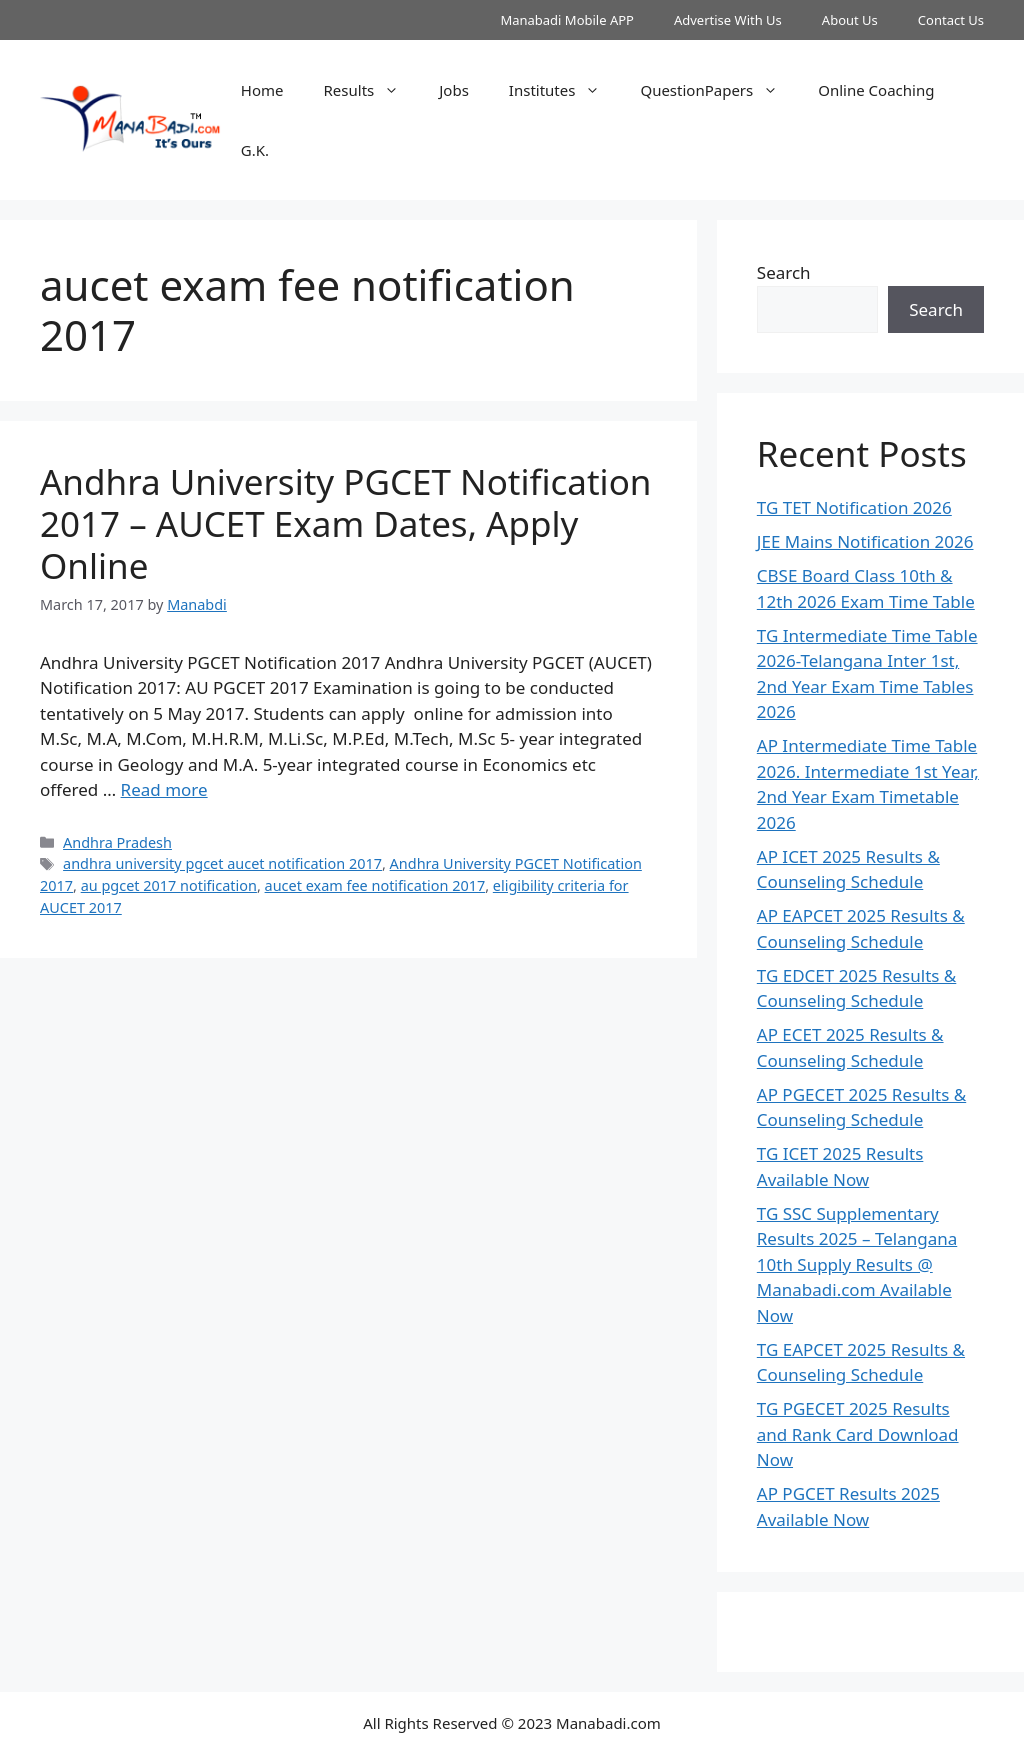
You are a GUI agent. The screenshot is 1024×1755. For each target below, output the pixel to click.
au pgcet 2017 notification (169, 885)
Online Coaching (876, 90)
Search (784, 272)
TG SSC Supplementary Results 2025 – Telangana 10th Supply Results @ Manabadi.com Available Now (857, 1264)
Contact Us (951, 20)
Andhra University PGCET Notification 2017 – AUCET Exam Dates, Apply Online (345, 523)
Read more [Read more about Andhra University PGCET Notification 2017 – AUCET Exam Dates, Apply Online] (164, 789)
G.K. (255, 150)
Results (372, 90)
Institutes (565, 90)
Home (262, 90)
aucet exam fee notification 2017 (375, 885)
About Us (850, 20)
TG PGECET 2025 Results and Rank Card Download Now (858, 1434)
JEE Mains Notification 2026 (865, 541)
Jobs (454, 90)
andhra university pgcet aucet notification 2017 (222, 863)
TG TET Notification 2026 (854, 507)
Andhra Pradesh (117, 842)
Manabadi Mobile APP (567, 20)
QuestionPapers (719, 90)
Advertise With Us (728, 20)
